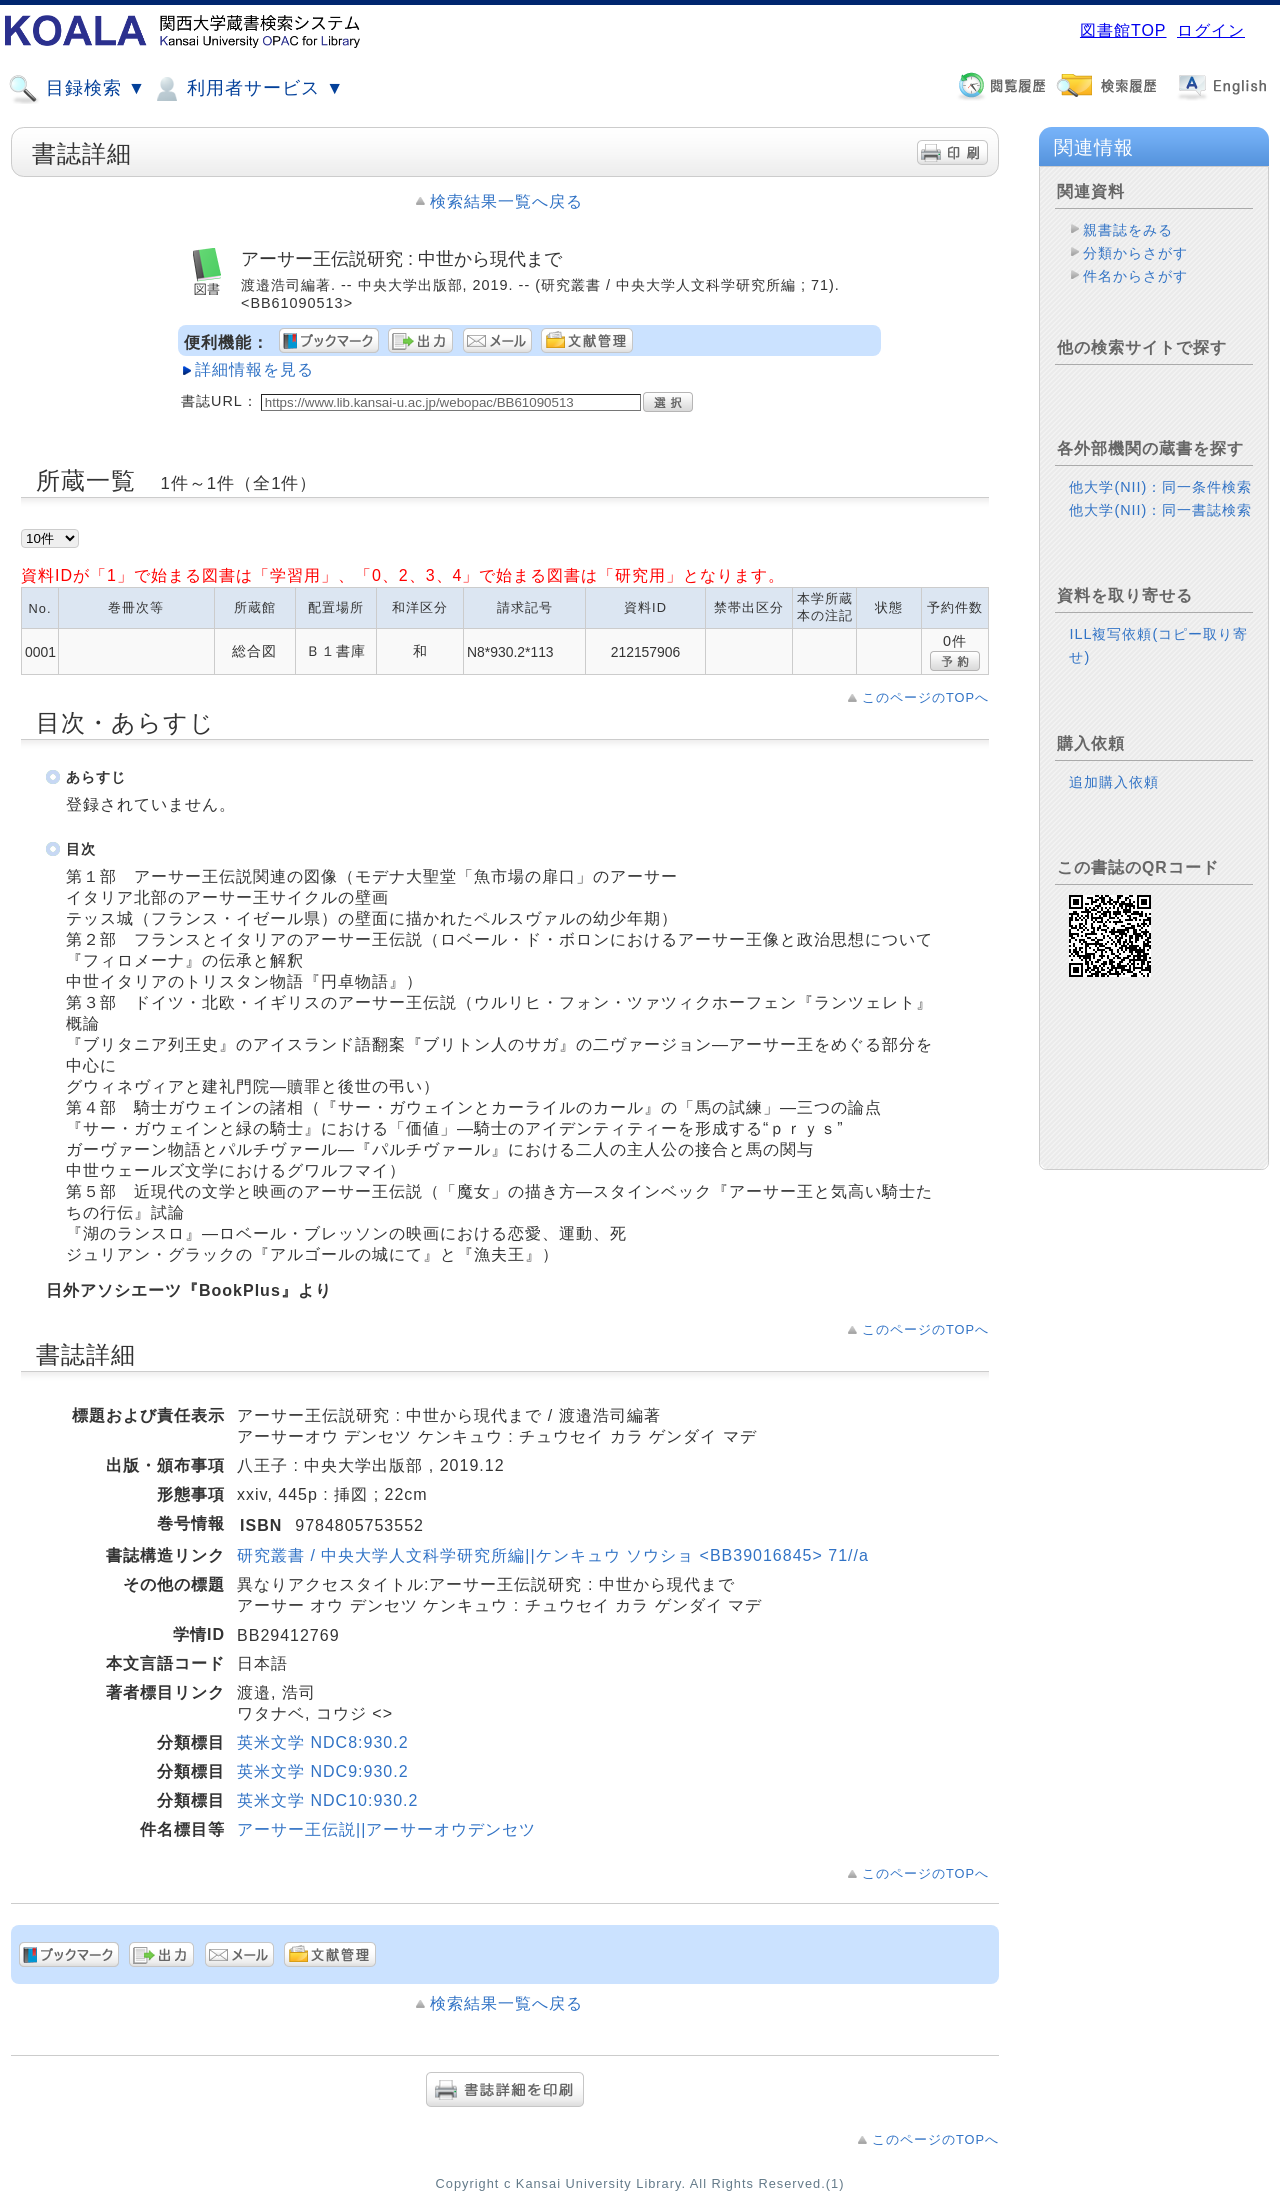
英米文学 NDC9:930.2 (323, 1771)
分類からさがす (1135, 253)
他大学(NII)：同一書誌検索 (1160, 510)
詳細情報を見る (254, 369)
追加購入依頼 (1114, 782)
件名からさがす (1135, 276)
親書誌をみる (1128, 230)
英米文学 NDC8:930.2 (323, 1742)
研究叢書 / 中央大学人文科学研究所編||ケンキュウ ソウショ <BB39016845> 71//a (553, 1555)
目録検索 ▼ (77, 89)
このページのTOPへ (925, 697)
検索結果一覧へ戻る (506, 201)
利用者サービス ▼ (247, 89)
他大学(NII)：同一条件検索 (1160, 487)
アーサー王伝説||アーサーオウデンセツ (386, 1829)
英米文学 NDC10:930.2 (327, 1800)
